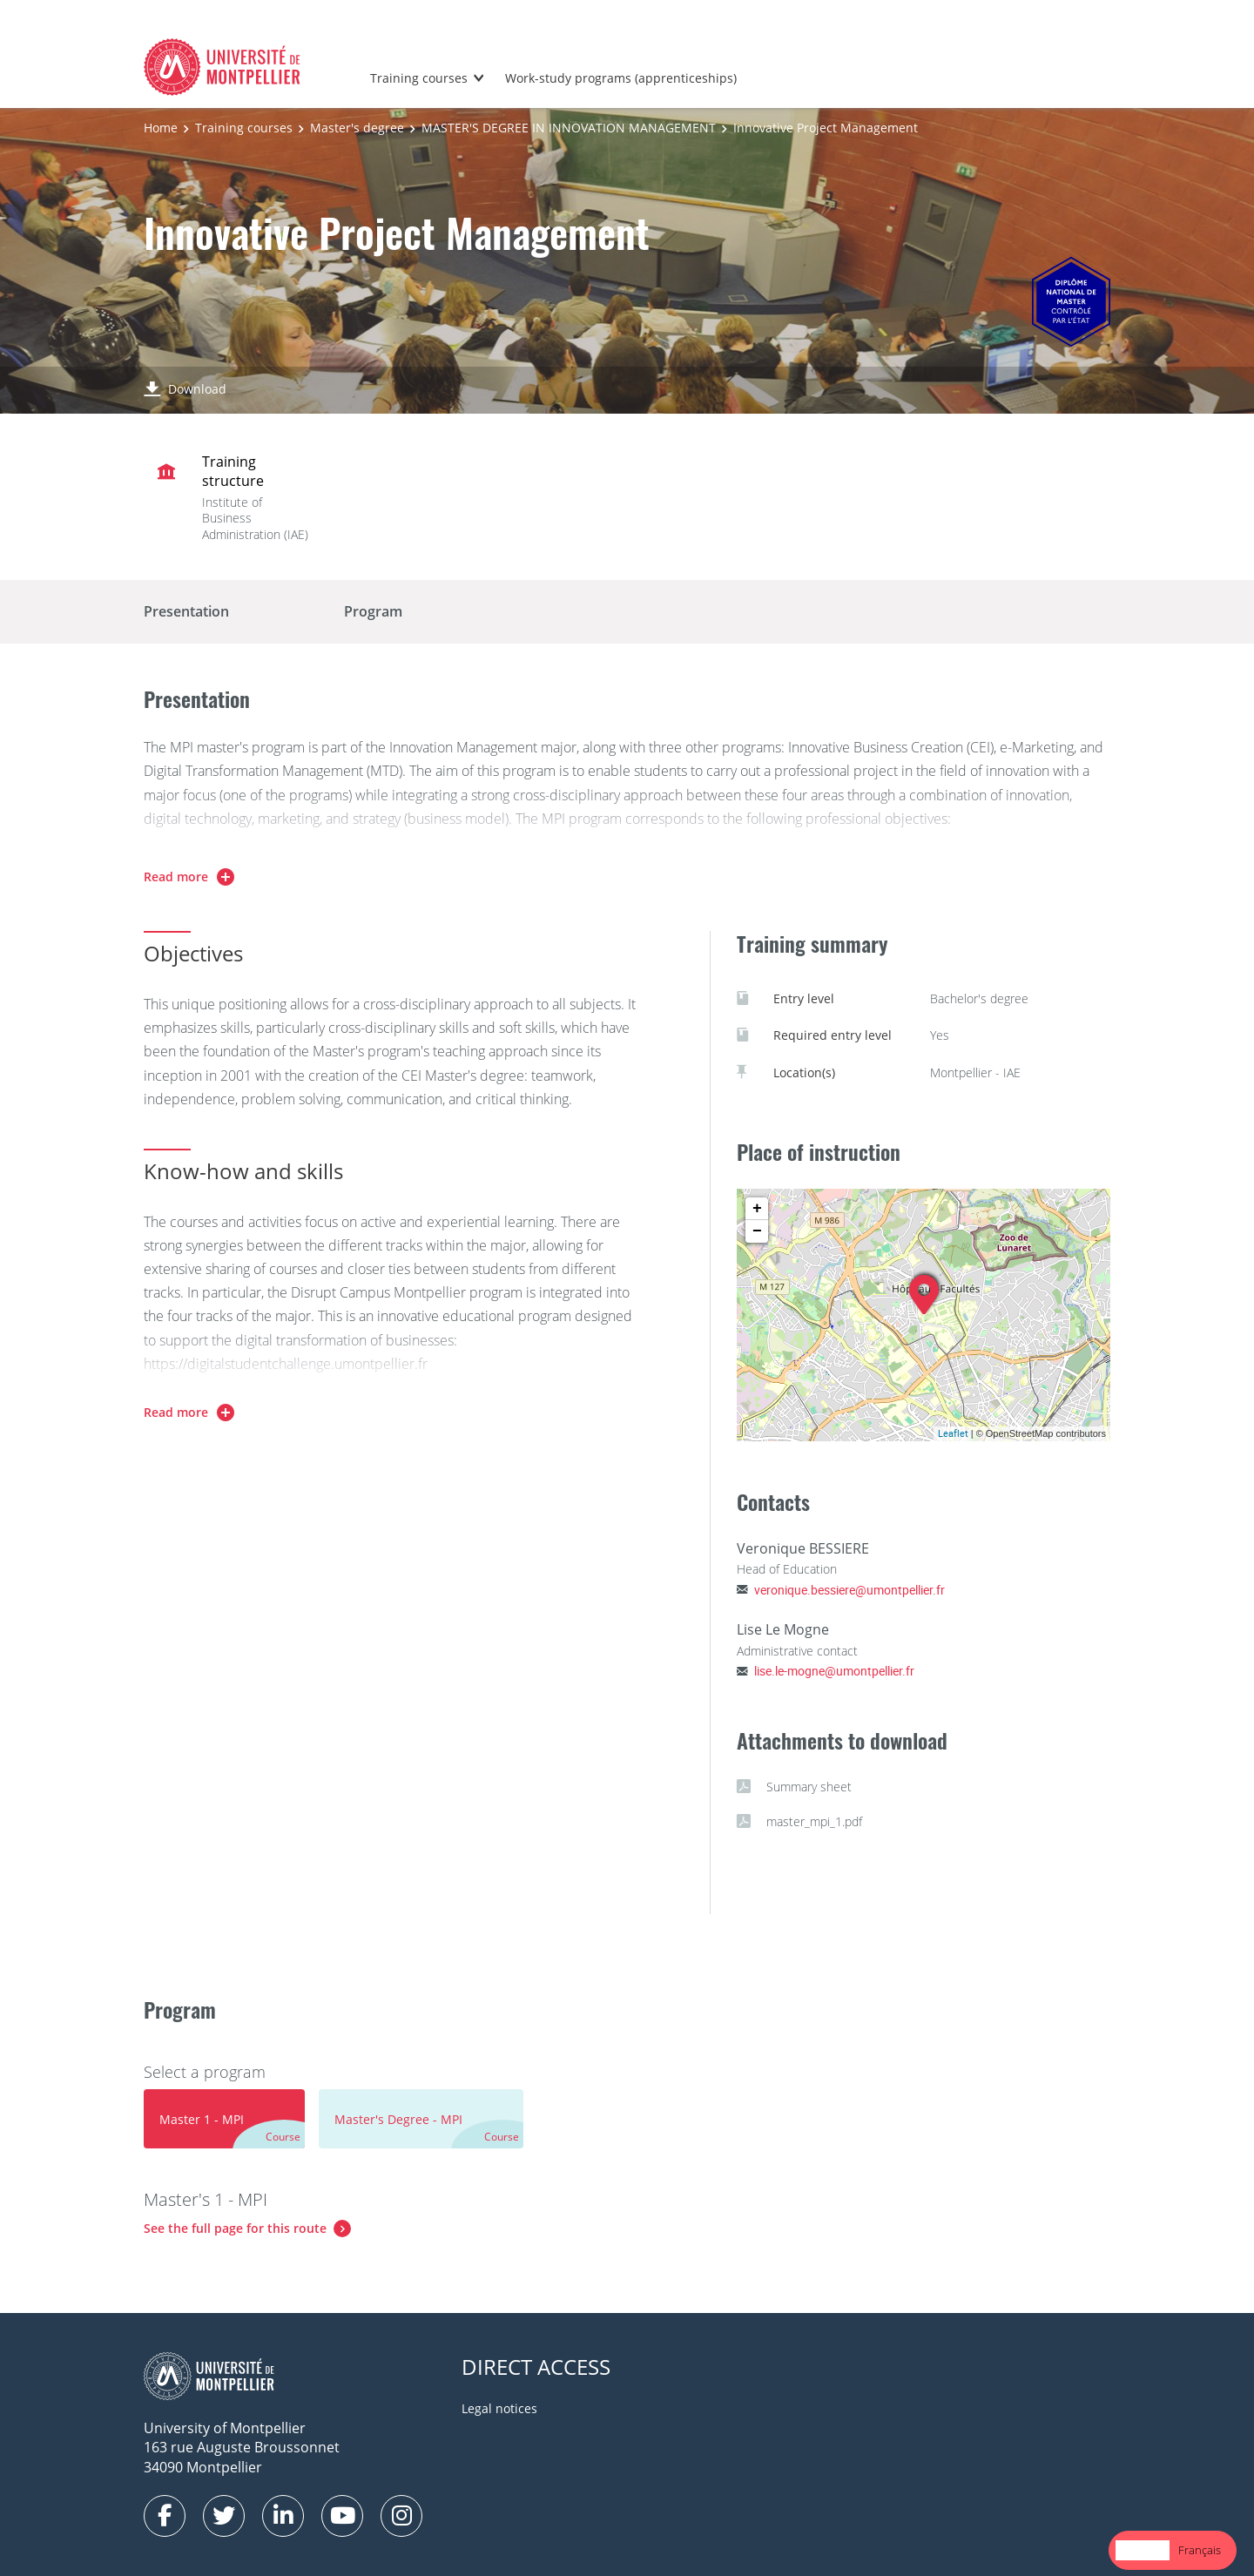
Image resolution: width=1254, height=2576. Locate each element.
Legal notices (499, 2408)
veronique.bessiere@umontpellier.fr (849, 1589)
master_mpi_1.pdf (799, 1821)
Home (161, 127)
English (1142, 2550)
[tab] (224, 2118)
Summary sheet (794, 1787)
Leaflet (953, 1433)
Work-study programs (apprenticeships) (621, 78)
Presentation (186, 611)
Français (1199, 2550)
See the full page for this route (235, 2228)
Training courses (419, 78)
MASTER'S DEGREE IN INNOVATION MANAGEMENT (568, 127)
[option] (1200, 2550)
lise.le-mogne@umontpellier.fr (834, 1670)
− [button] (757, 1231)
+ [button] (757, 1208)
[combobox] (1143, 2550)
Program (373, 611)
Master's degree (357, 127)
